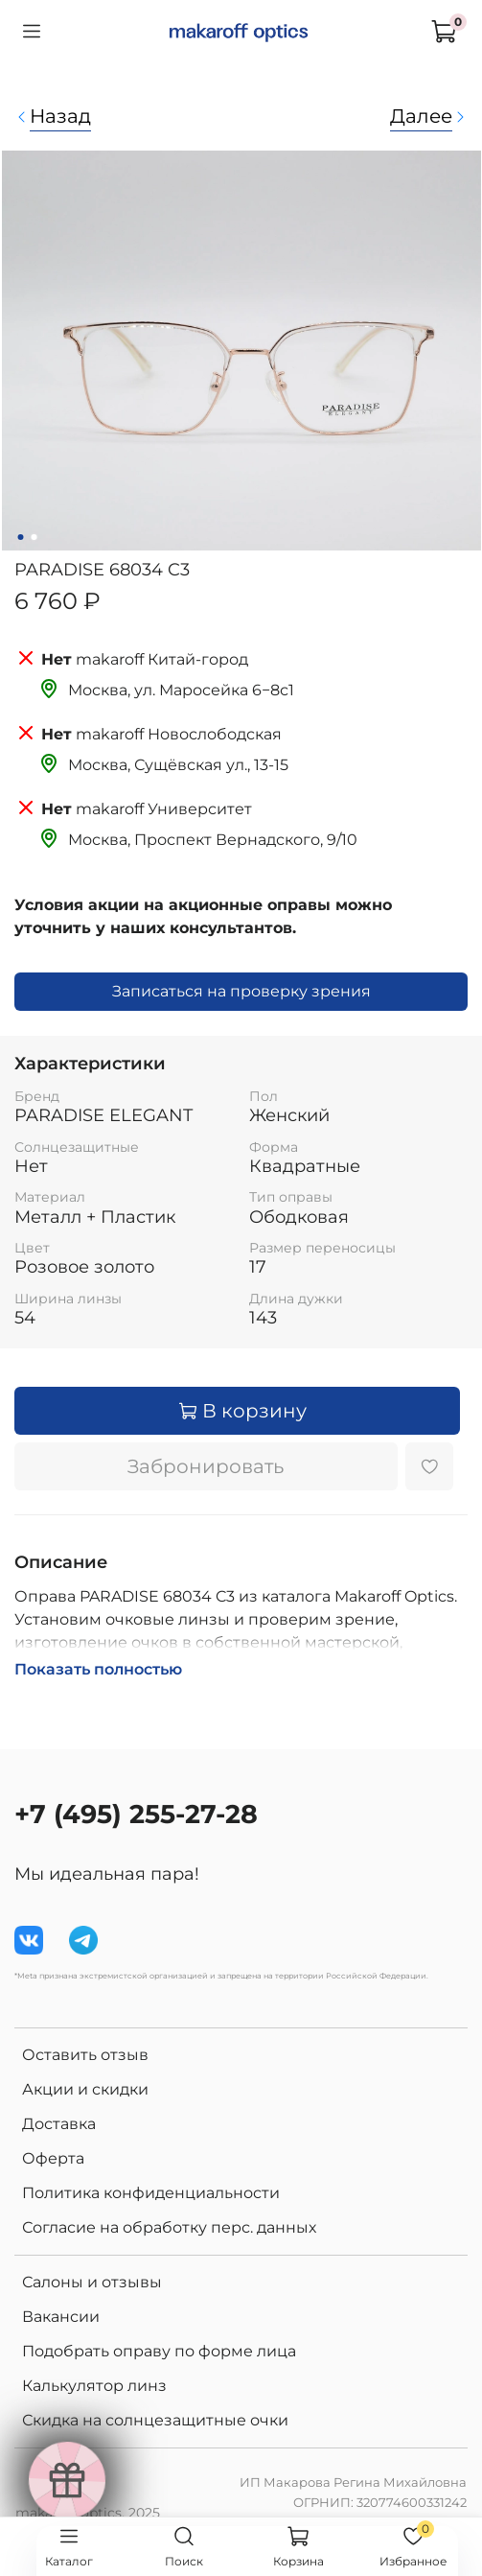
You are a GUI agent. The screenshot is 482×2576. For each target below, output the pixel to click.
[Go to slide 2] (33, 537)
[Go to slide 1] (20, 537)
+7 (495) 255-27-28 (136, 1814)
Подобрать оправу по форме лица (159, 2351)
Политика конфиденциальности (151, 2193)
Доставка (59, 2124)
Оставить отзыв (85, 2055)
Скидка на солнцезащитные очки (155, 2420)
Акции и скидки (85, 2089)
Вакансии (61, 2316)
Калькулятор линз (94, 2386)
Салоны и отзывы (92, 2282)
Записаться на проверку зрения (241, 991)
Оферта (53, 2158)
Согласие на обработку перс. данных (169, 2227)
